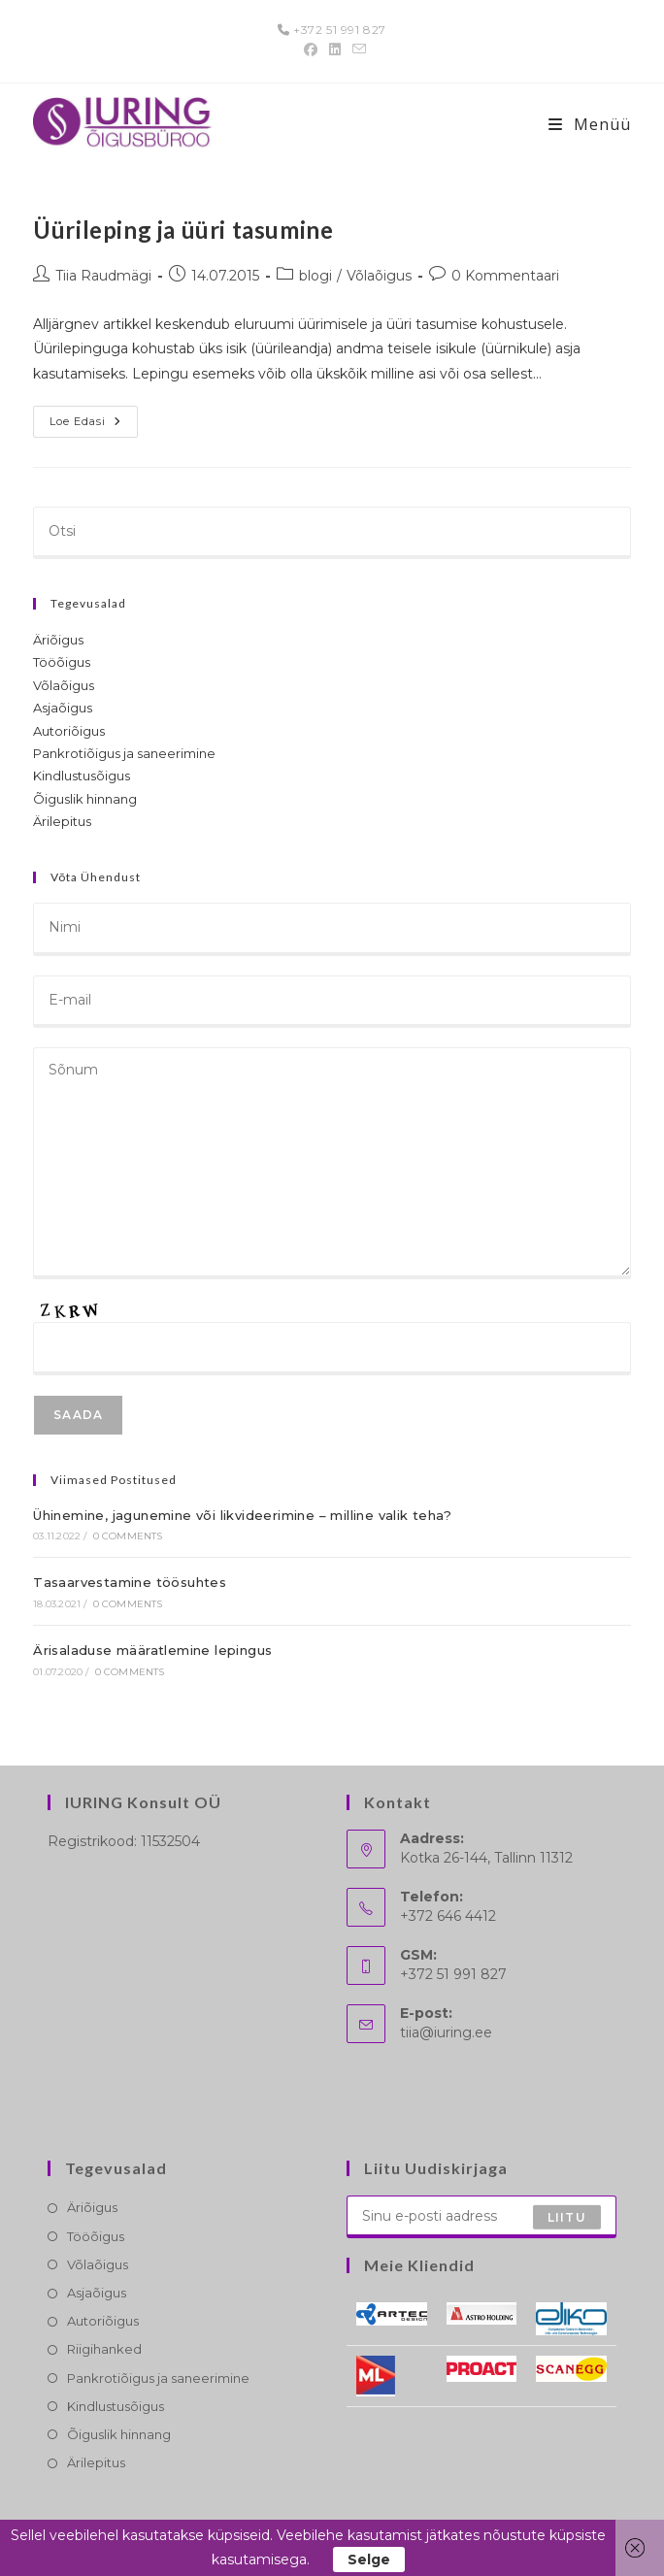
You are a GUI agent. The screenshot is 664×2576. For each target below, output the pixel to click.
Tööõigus (61, 662)
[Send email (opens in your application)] (356, 49)
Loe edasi (94, 425)
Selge (369, 2559)
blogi (315, 275)
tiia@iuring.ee (446, 2032)
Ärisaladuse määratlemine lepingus (152, 1650)
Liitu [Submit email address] (567, 2216)
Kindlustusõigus (81, 775)
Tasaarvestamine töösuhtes (129, 1582)
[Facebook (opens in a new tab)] (310, 49)
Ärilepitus (62, 821)
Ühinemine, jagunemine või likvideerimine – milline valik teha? (242, 1515)
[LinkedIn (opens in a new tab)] (335, 49)
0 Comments (128, 1536)
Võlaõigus (379, 275)
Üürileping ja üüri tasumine (183, 229)
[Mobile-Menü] (589, 124)
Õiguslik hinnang (85, 799)
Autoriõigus (69, 731)
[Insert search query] (332, 533)
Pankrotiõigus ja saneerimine (124, 753)
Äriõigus (58, 639)
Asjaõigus (62, 707)
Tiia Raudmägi (103, 275)
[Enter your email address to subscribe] (481, 2217)
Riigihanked (104, 2349)
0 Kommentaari (505, 275)
